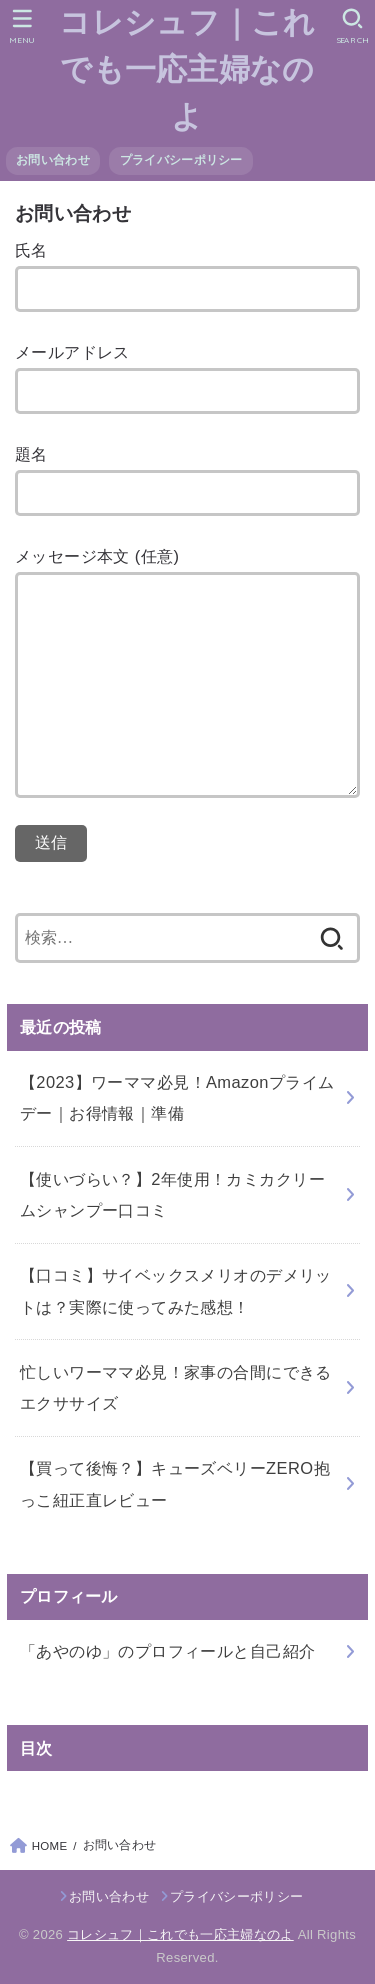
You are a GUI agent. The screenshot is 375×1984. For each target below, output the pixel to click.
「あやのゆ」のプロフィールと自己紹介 (167, 1651)
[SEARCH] (352, 26)
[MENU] (22, 26)
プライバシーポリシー (181, 160)
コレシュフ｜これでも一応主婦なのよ (187, 69)
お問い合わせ (53, 160)
